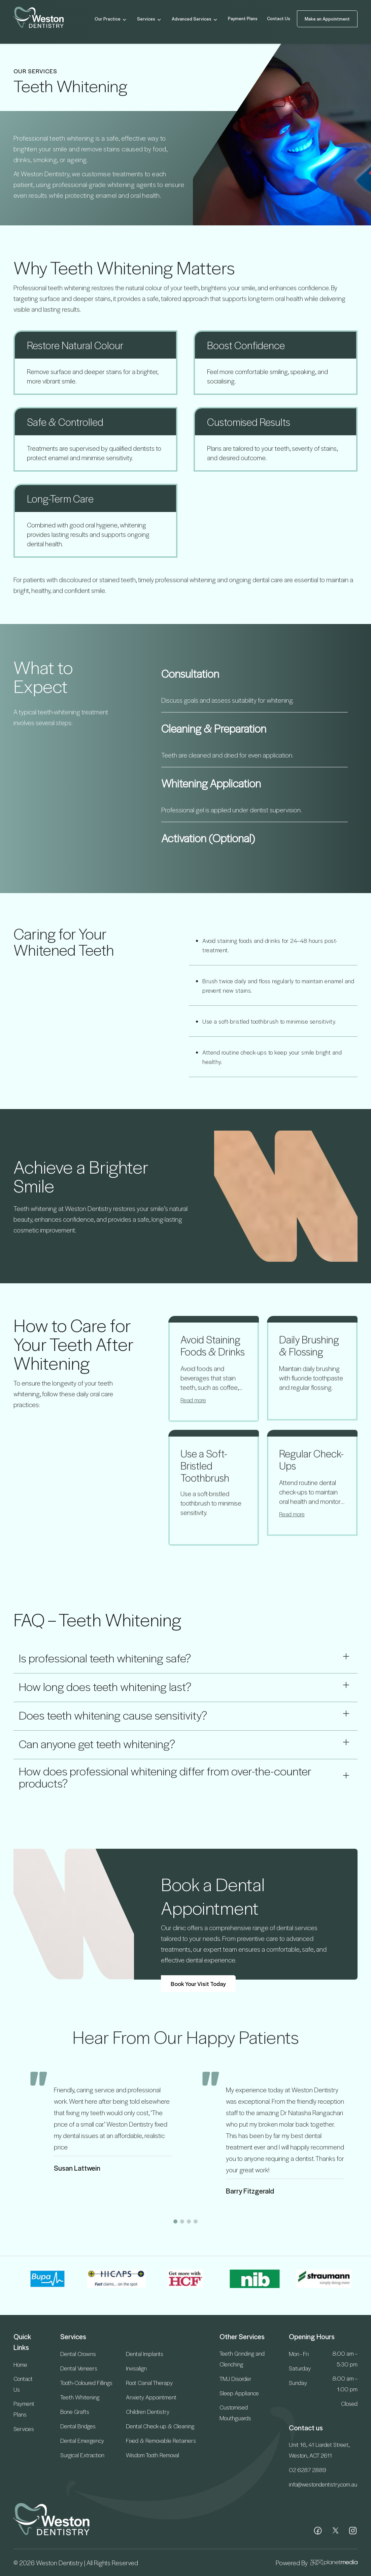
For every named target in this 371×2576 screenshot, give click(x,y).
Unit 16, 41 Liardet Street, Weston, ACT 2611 (319, 2449)
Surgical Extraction (82, 2455)
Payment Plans (243, 18)
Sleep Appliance (239, 2393)
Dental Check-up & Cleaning (160, 2426)
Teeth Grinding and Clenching (242, 2358)
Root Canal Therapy (149, 2383)
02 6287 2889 (307, 2470)
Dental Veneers (78, 2368)
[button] (175, 2221)
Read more (193, 1409)
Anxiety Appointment (151, 2397)
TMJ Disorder (235, 2379)
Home (20, 2364)
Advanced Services (195, 18)
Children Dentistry (147, 2411)
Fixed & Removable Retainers (161, 2440)
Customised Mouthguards (235, 2412)
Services (149, 18)
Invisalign (136, 2368)
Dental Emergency (82, 2440)
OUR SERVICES (35, 71)
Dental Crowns (78, 2354)
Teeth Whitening (79, 2397)
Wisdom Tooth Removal (152, 2455)
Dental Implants (144, 2354)
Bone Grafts (74, 2411)
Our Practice (111, 18)
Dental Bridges (78, 2426)
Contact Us (278, 18)
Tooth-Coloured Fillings (86, 2383)
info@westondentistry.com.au (323, 2484)
